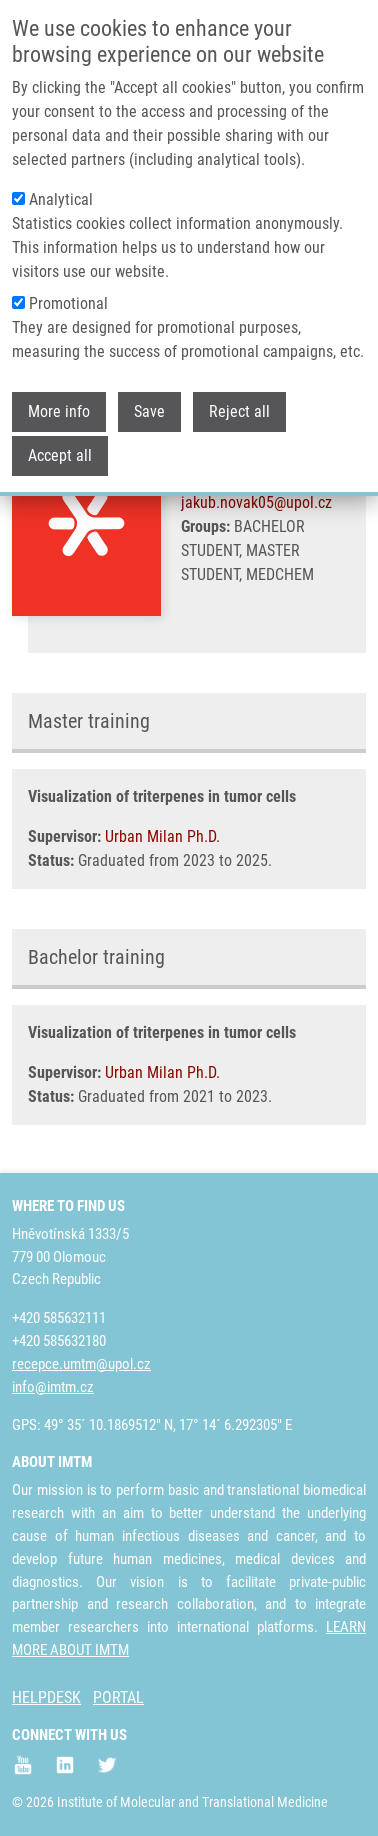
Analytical (61, 191)
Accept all (60, 447)
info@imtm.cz (53, 1387)
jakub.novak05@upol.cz (256, 502)
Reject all (239, 403)
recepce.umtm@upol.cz (81, 1364)
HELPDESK (46, 1697)
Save (149, 403)
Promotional (68, 295)
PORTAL (118, 1697)
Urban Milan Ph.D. (162, 836)
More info (59, 403)
